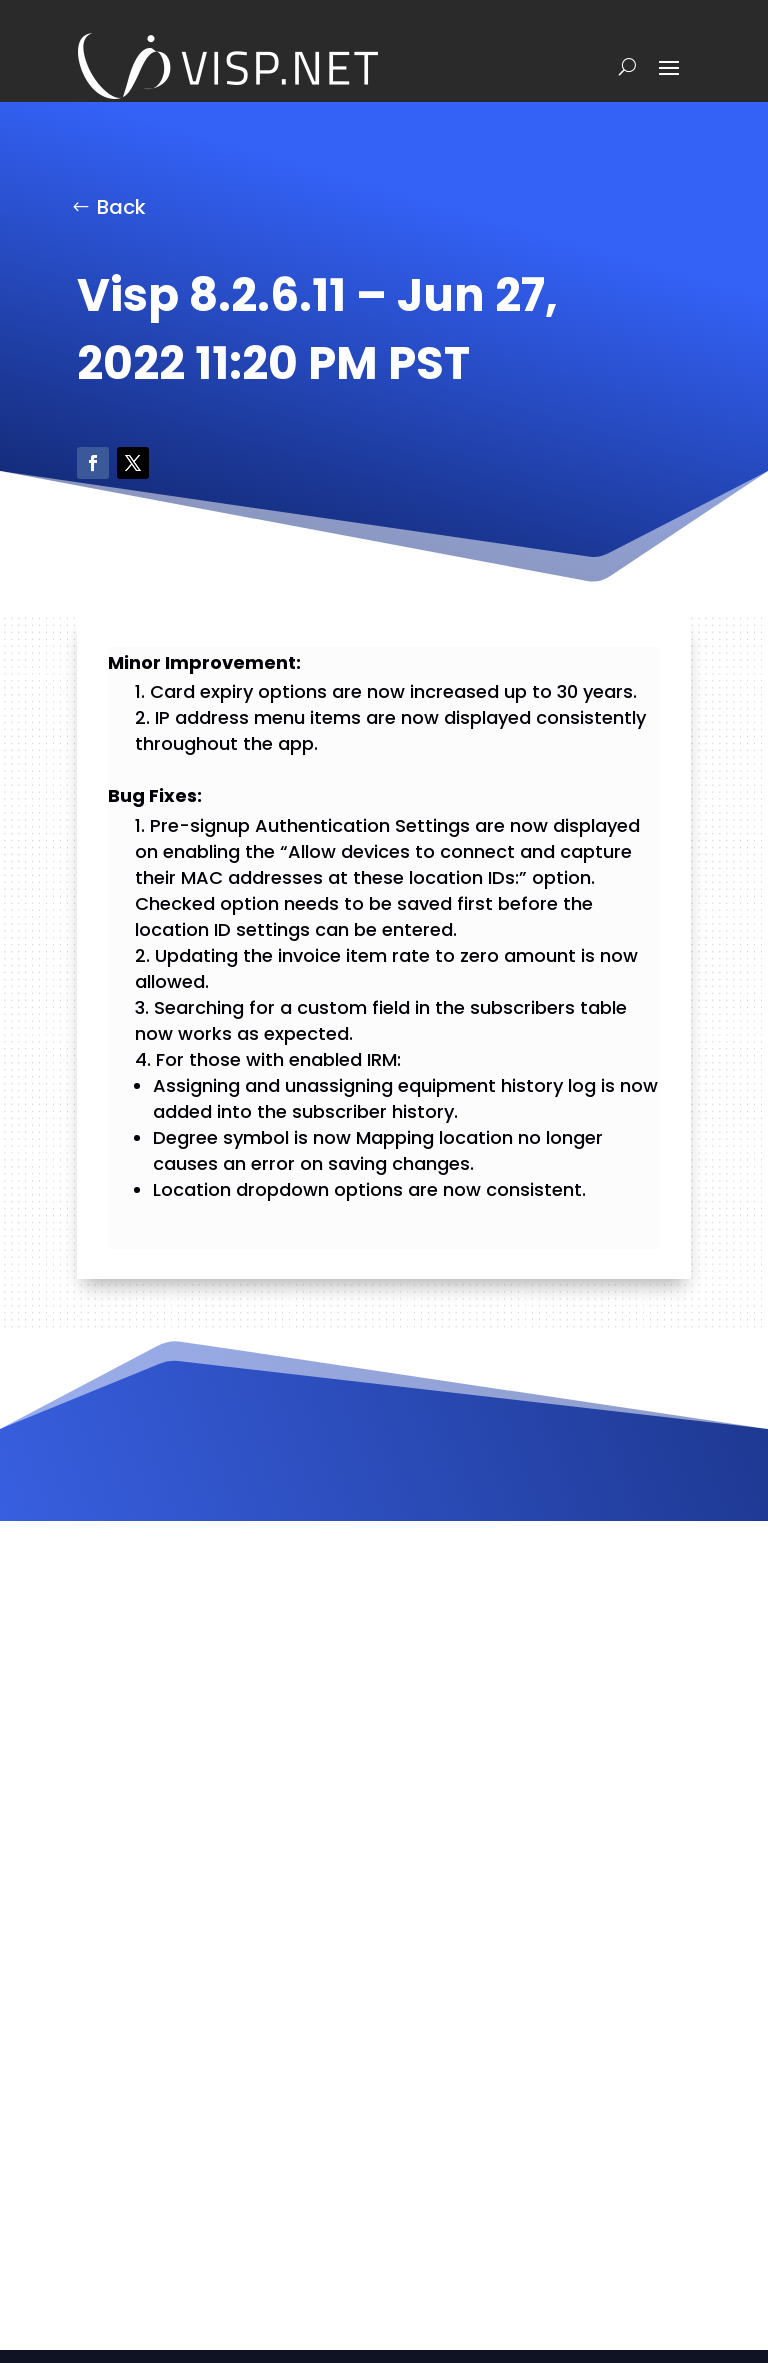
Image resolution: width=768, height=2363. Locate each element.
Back (121, 207)
